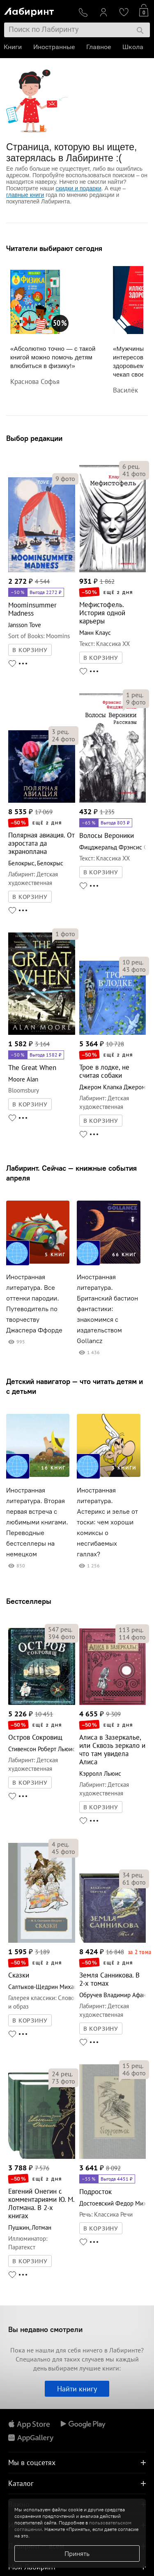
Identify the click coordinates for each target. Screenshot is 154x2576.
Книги (13, 47)
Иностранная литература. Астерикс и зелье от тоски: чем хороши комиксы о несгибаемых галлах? (107, 1522)
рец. (131, 466)
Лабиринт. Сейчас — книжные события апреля (71, 1173)
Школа (133, 47)
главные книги (25, 195)
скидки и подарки (78, 188)
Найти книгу (77, 2388)
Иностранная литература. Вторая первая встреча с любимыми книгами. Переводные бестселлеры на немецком (37, 1522)
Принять (77, 2553)
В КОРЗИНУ (30, 650)
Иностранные (54, 47)
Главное (99, 47)
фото (65, 478)
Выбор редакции (34, 438)
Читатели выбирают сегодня (54, 248)
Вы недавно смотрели (45, 2329)
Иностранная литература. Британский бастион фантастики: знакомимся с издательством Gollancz (107, 1309)
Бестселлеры (28, 1601)
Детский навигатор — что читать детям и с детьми (74, 1386)
